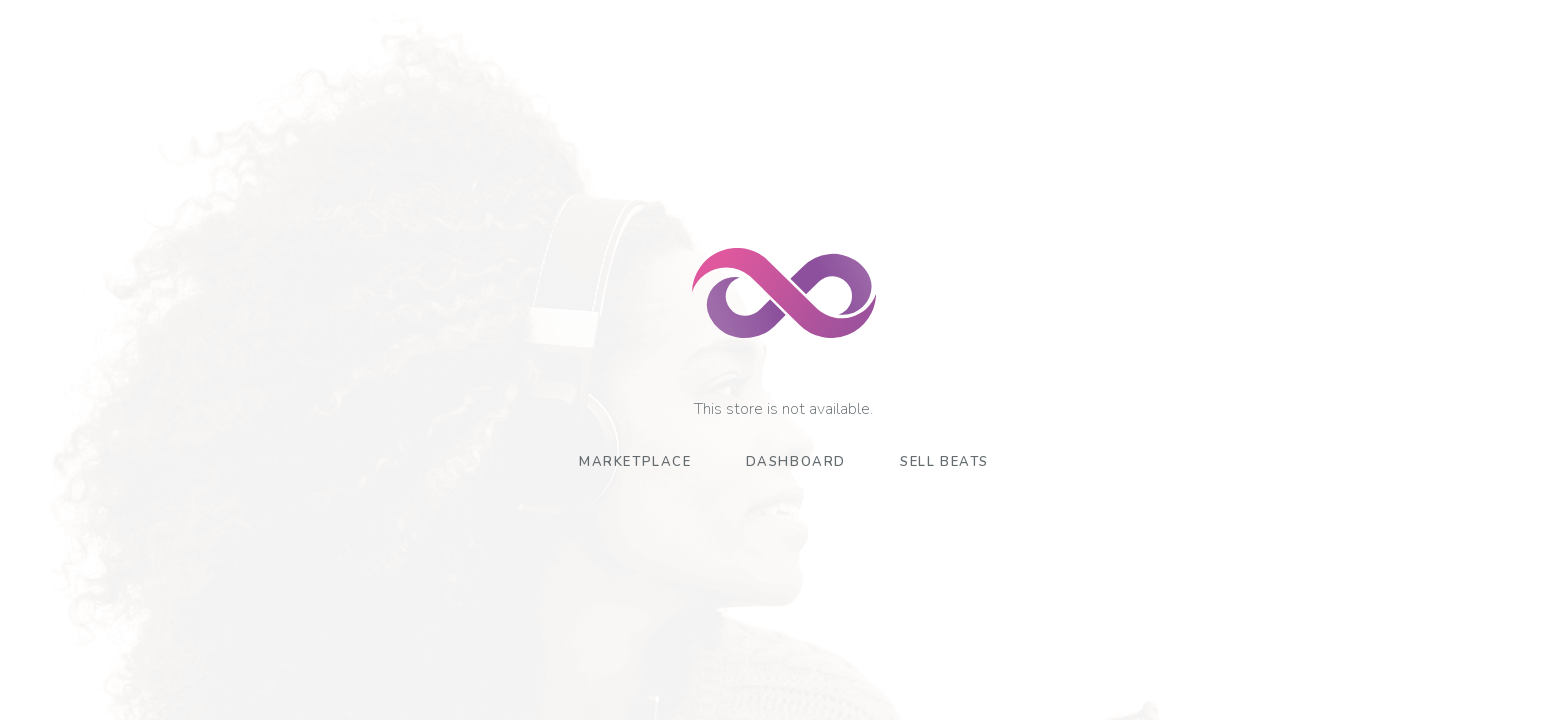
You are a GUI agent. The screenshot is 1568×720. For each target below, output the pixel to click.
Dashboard (796, 462)
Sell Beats (944, 462)
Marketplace (635, 462)
